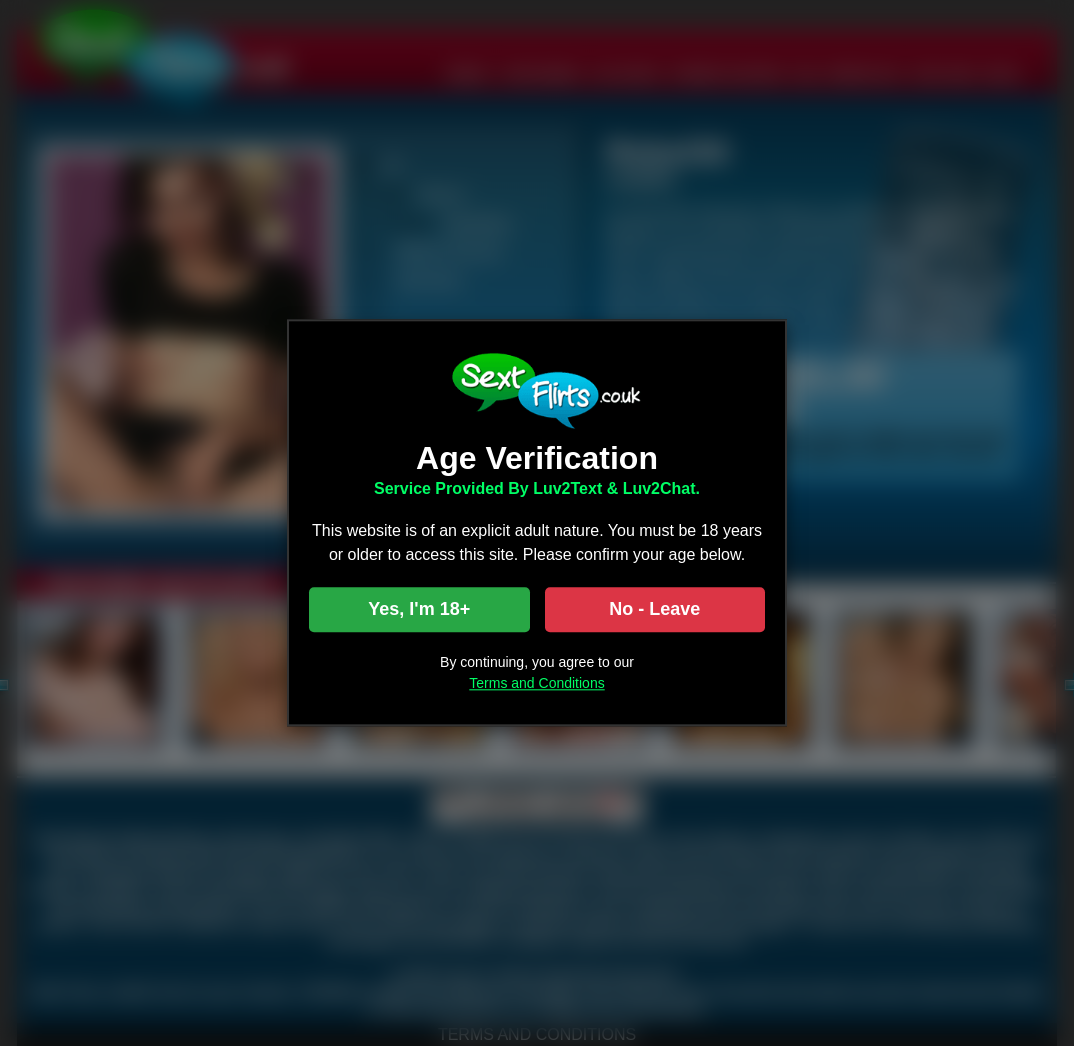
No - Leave (654, 610)
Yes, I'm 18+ (419, 610)
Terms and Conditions (536, 684)
